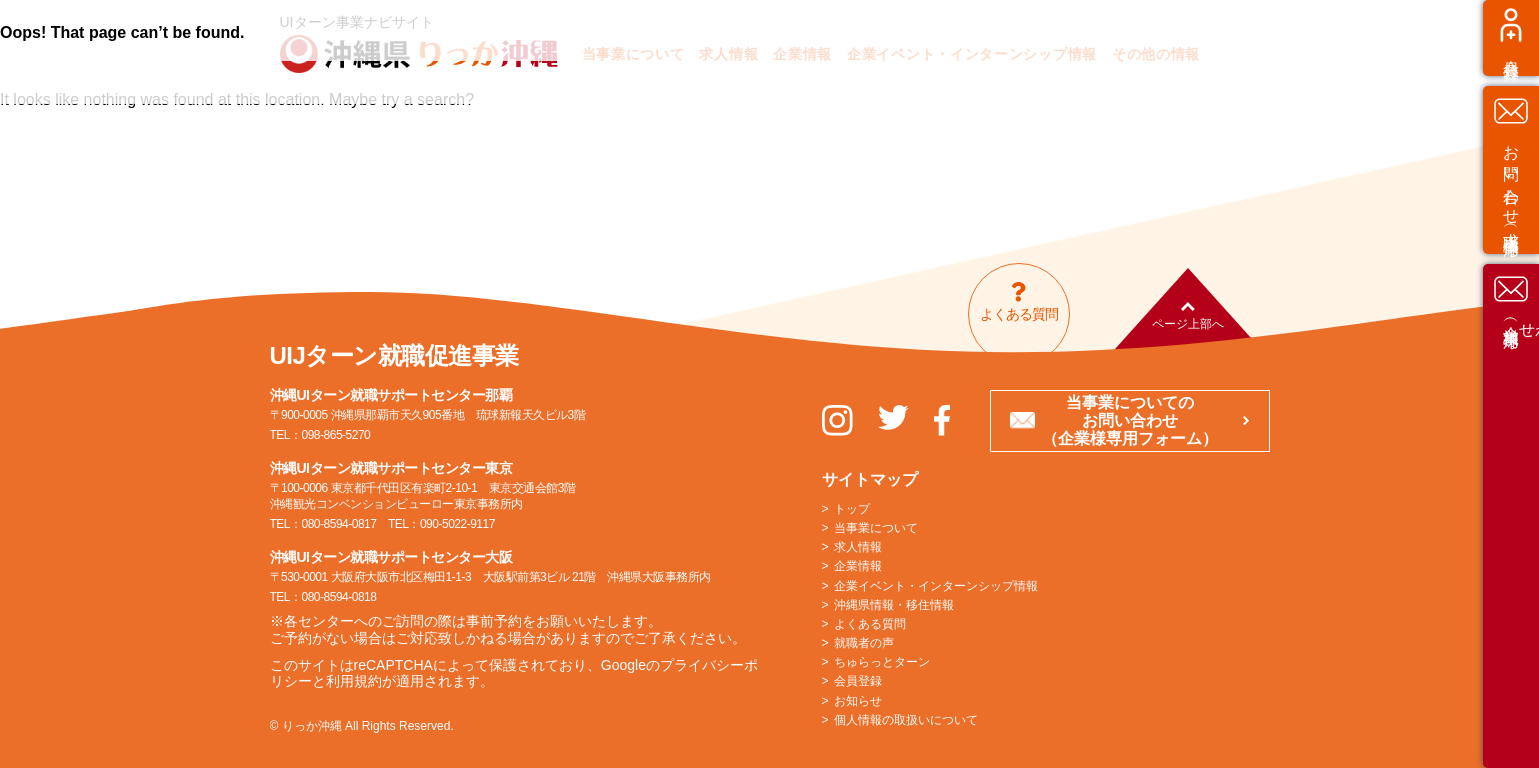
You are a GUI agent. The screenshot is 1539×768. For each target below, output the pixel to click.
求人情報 (858, 547)
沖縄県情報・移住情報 (894, 605)
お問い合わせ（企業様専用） (1511, 530)
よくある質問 (870, 624)
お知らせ (858, 701)
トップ (852, 509)
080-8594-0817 (339, 524)
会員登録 (1511, 221)
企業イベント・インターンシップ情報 (936, 586)
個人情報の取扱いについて (906, 720)
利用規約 (354, 681)
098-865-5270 (336, 435)
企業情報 (858, 566)
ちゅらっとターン (882, 662)
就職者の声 (864, 643)
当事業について (876, 528)
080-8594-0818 (339, 597)
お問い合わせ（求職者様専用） (1511, 353)
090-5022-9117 (457, 524)
